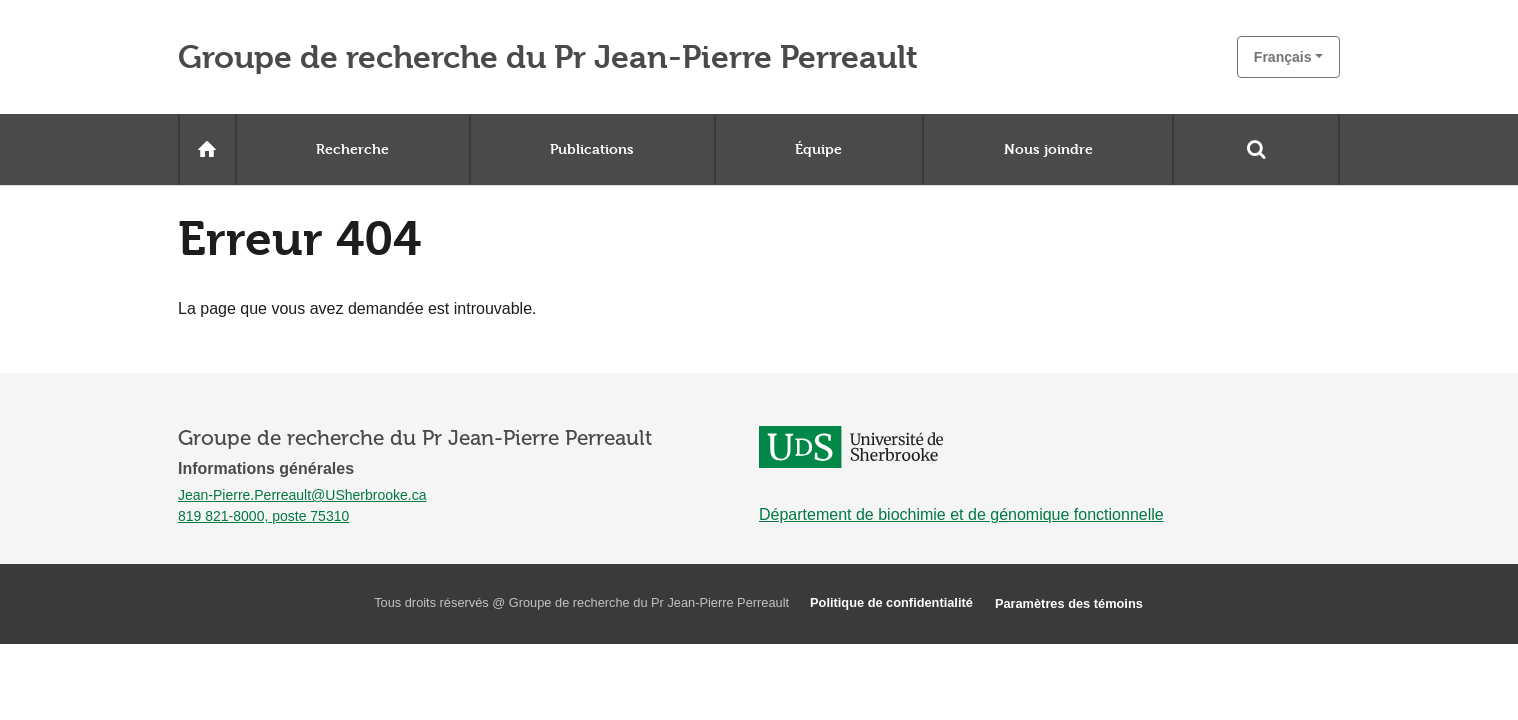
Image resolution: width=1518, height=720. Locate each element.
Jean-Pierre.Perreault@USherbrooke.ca (302, 495)
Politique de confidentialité (891, 602)
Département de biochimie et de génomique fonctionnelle (961, 514)
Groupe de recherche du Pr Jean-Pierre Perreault (548, 57)
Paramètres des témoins (1069, 603)
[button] (1288, 57)
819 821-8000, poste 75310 (263, 516)
